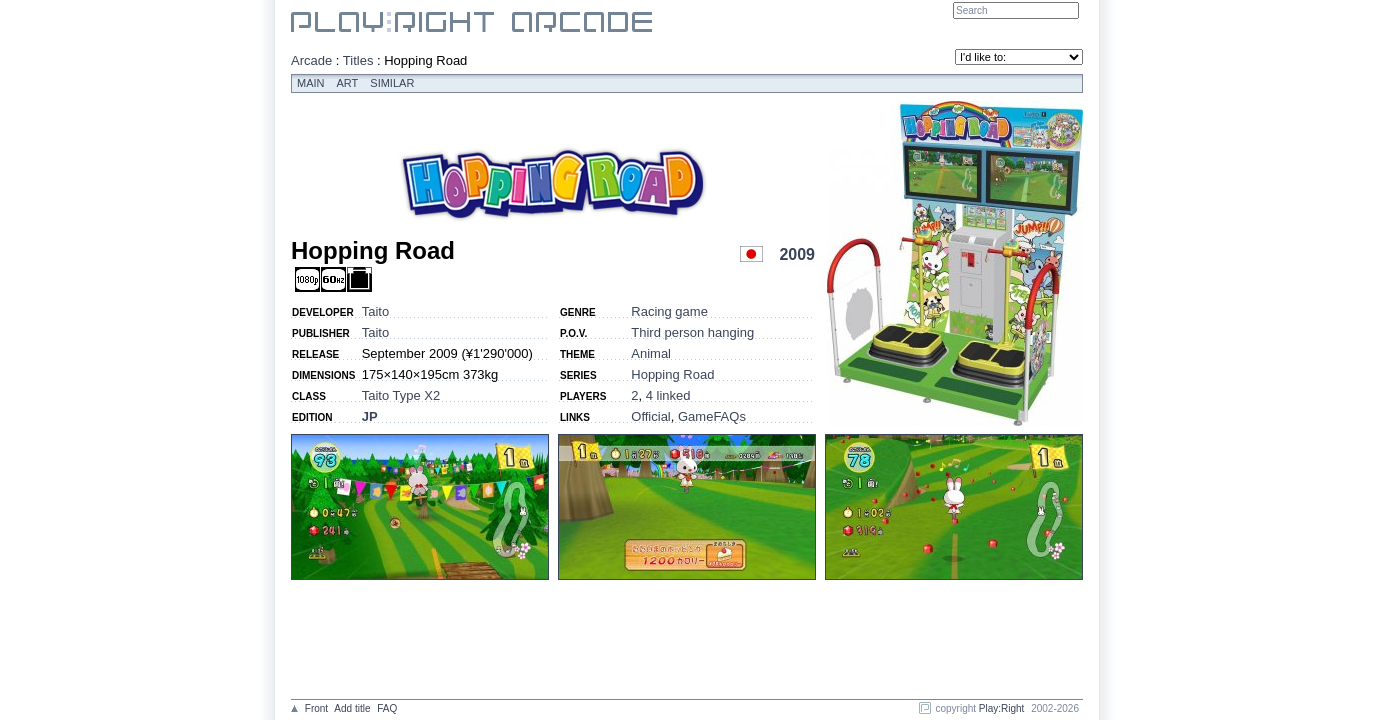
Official (651, 416)
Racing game (669, 311)
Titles (358, 60)
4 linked (668, 395)
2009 (797, 254)
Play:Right (1002, 708)
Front (316, 708)
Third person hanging (692, 332)
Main (311, 83)
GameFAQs (712, 416)
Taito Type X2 (401, 395)
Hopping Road (672, 374)
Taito (375, 311)
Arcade (311, 60)
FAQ (387, 708)
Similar (392, 83)
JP (370, 416)
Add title (352, 708)
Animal (651, 353)
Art (348, 83)
